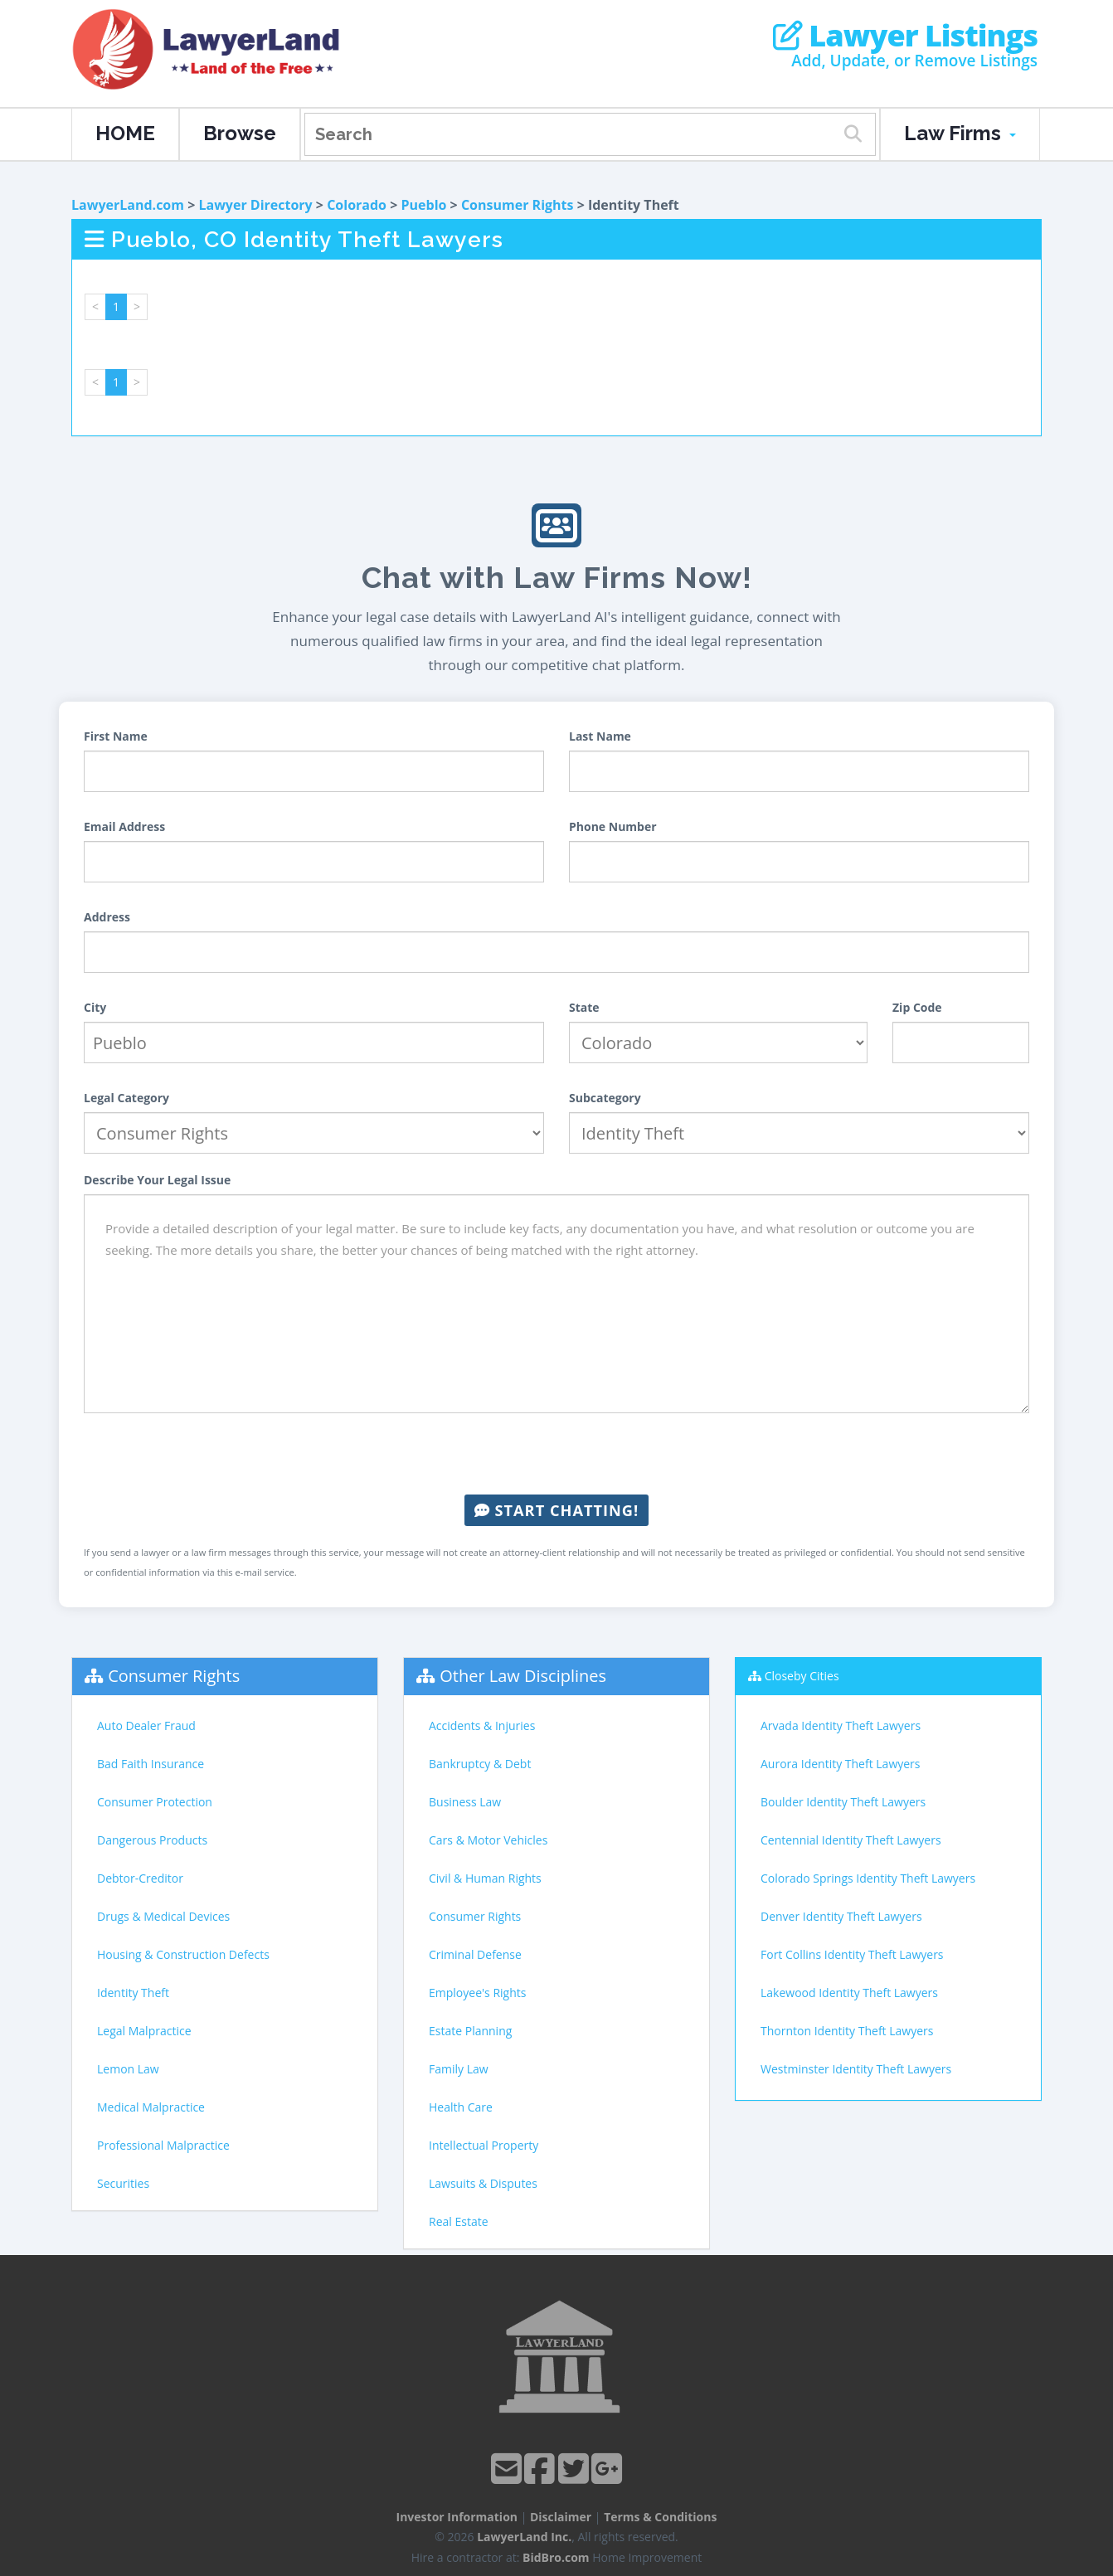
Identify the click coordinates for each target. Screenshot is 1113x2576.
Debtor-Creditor (140, 1878)
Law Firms (960, 133)
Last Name (600, 736)
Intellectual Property (483, 2145)
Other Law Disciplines (523, 1676)
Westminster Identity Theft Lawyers (856, 2069)
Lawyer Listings (905, 36)
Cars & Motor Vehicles (488, 1840)
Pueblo (424, 205)
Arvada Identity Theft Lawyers (841, 1725)
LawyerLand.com (127, 205)
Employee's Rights (477, 1992)
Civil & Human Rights (485, 1878)
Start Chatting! (556, 1510)
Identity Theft (133, 1992)
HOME (125, 133)
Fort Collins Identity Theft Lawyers (852, 1954)
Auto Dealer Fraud (146, 1725)
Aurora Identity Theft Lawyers (841, 1764)
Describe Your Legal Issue (157, 1180)
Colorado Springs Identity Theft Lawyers (868, 1878)
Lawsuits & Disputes (483, 2183)
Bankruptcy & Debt (480, 1764)
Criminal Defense (475, 1954)
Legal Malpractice (144, 2031)
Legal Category (126, 1098)
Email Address (124, 826)
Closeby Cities (802, 1676)
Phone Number (613, 826)
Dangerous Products (152, 1840)
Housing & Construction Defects (183, 1954)
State (584, 1007)
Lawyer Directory (255, 205)
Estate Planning (470, 2031)
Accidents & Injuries (482, 1725)
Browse (239, 133)
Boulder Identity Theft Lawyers (843, 1802)
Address (107, 917)
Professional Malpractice (163, 2145)
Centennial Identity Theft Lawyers (851, 1840)
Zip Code (917, 1007)
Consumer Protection (154, 1802)
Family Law (458, 2069)
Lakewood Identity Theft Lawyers (849, 1992)
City (95, 1007)
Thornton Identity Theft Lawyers (847, 2031)
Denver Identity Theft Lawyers (841, 1916)
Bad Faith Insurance (150, 1764)
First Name (116, 736)
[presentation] (556, 1454)
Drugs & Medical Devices (163, 1916)
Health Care (461, 2107)
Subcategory (605, 1098)
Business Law (465, 1802)
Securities (123, 2183)
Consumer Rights (517, 205)
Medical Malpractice (151, 2107)
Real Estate (458, 2221)
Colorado (356, 205)
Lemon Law (128, 2069)
